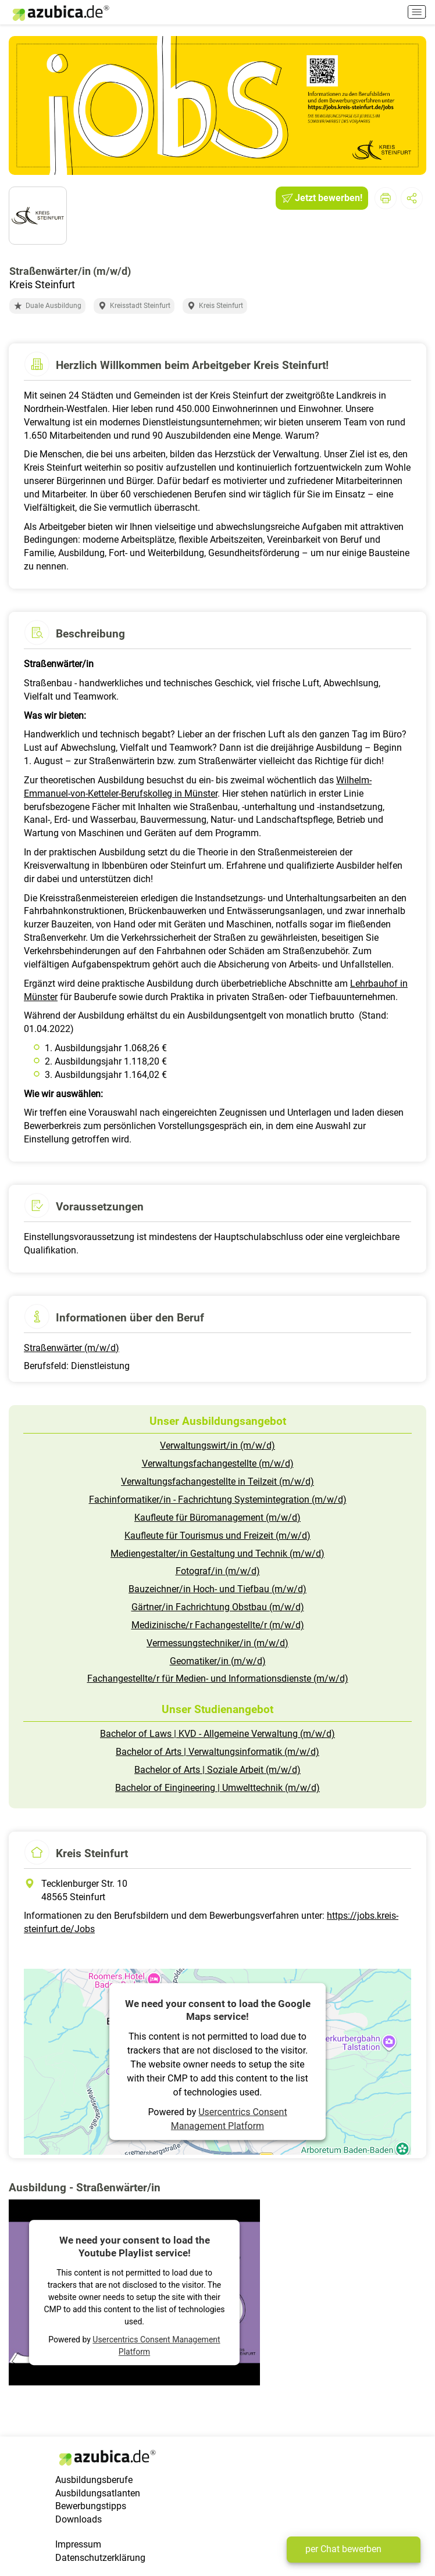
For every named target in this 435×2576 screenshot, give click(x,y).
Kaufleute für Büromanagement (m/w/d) (217, 1517)
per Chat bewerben (343, 2548)
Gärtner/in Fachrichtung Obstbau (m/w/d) (217, 1607)
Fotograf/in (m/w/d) (218, 1571)
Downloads (78, 2519)
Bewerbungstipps (90, 2505)
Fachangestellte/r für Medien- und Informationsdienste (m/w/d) (217, 1678)
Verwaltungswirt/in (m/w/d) (217, 1445)
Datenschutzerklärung (100, 2557)
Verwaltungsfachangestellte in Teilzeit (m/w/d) (217, 1481)
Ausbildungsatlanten (97, 2493)
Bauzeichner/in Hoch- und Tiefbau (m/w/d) (217, 1589)
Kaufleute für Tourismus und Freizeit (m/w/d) (217, 1535)
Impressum (78, 2544)
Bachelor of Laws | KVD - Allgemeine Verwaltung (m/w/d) (217, 1733)
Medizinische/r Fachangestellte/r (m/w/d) (217, 1625)
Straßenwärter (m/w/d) (71, 1347)
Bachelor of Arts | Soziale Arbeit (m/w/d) (217, 1769)
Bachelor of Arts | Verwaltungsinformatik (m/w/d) (217, 1751)
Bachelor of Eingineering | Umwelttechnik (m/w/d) (217, 1787)
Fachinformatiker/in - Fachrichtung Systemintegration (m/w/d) (218, 1499)
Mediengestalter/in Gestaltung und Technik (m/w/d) (217, 1553)
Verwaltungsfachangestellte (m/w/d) (218, 1463)
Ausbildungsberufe (94, 2479)
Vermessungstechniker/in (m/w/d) (217, 1643)
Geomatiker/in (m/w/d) (218, 1661)
